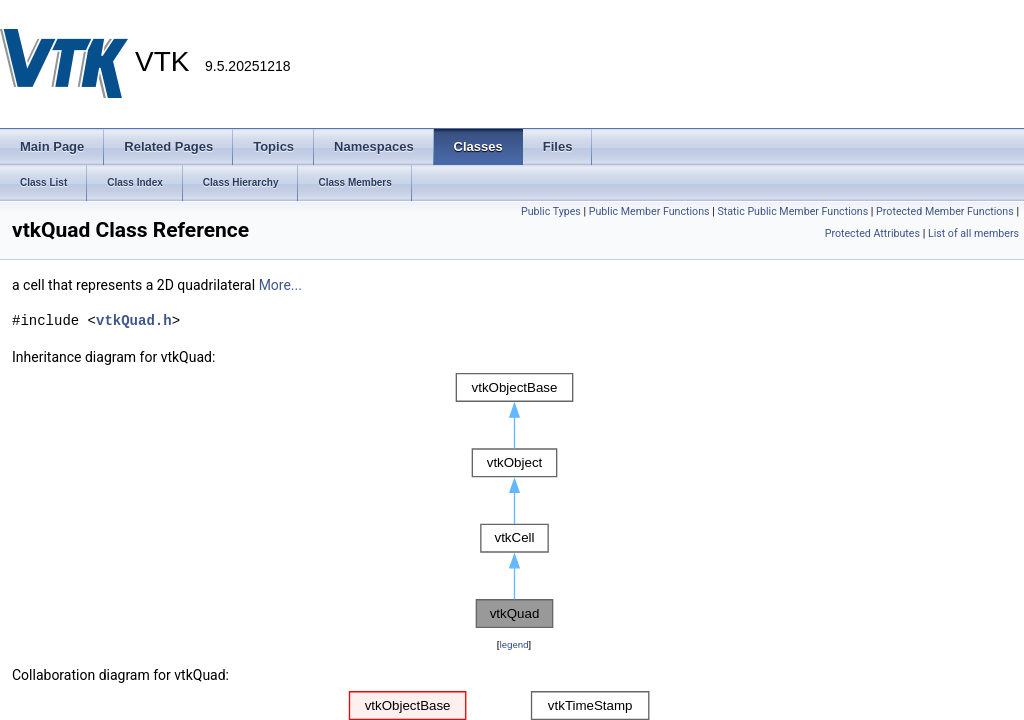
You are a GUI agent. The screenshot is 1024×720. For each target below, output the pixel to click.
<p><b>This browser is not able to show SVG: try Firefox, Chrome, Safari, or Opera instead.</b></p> (514, 501)
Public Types (551, 211)
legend (513, 644)
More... (280, 285)
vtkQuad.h (134, 320)
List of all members (973, 233)
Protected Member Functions (945, 211)
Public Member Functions (649, 211)
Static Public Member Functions (792, 211)
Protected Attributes (872, 233)
